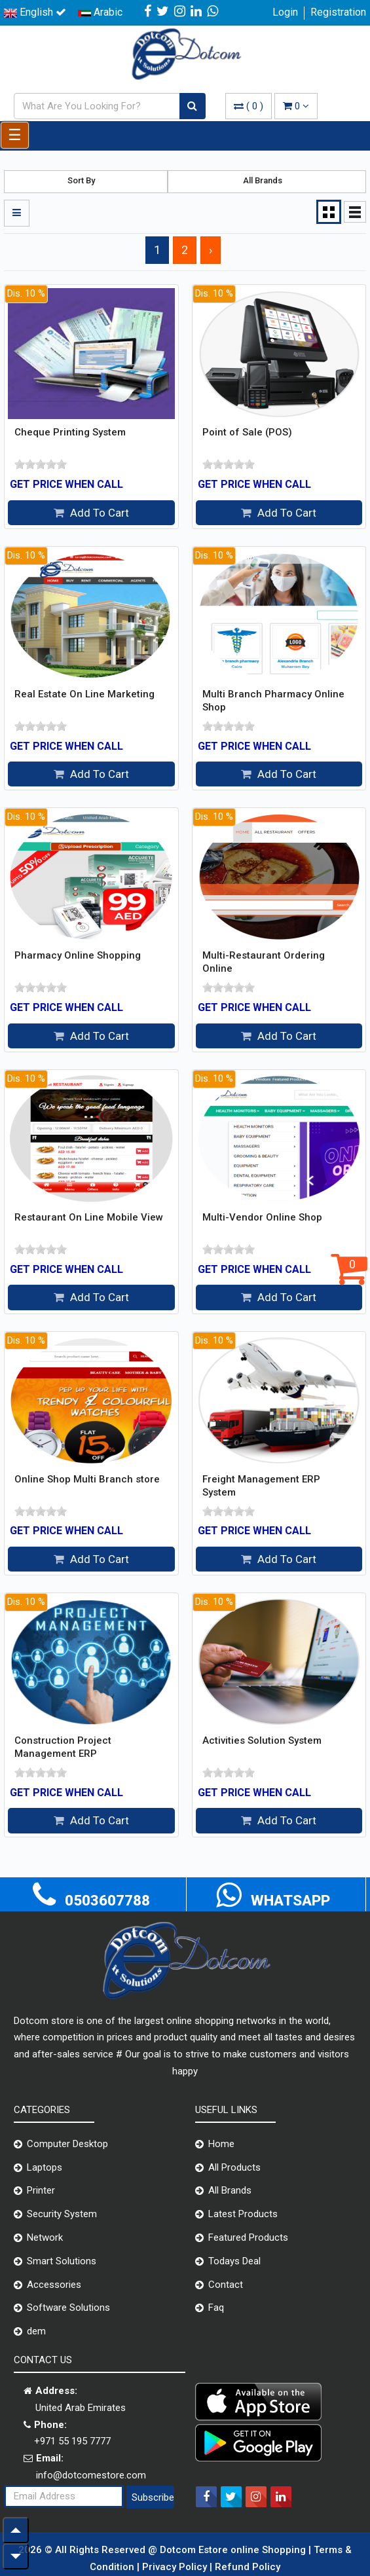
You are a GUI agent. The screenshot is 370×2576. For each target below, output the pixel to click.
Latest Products (243, 2214)
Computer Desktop (67, 2144)
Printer (41, 2190)
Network (45, 2237)
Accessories (54, 2285)
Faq (216, 2307)
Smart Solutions (61, 2261)
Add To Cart (91, 512)
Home (221, 2144)
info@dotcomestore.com (91, 2475)
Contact (225, 2285)
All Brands (229, 2190)
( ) (248, 106)
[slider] (40, 464)
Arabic (100, 12)
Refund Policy (247, 2567)
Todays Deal (234, 2261)
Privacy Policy (176, 2567)
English (35, 12)
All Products (234, 2167)
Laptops (44, 2167)
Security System (62, 2214)
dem (36, 2331)
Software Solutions (68, 2307)
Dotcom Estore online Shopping (234, 2550)
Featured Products (248, 2237)
